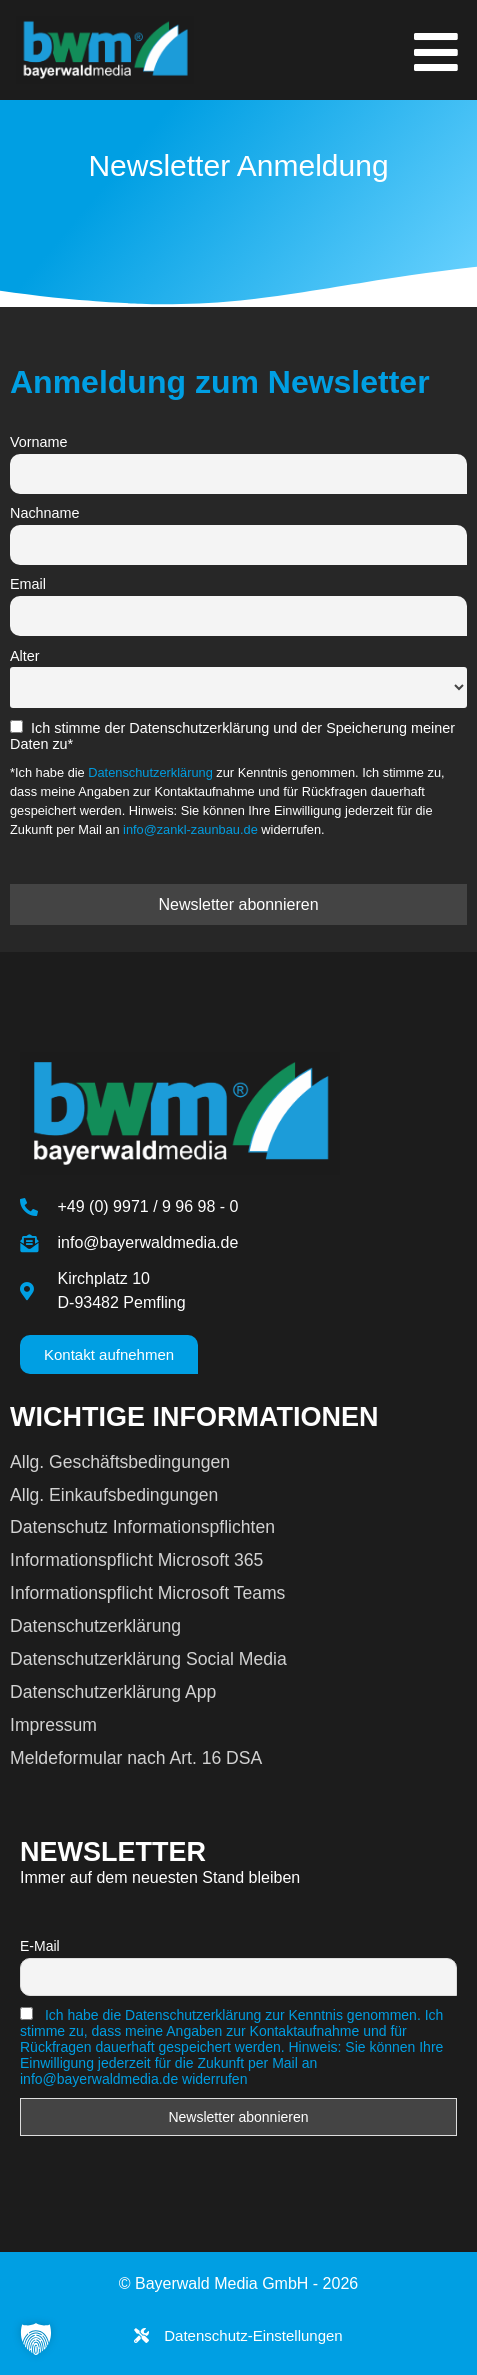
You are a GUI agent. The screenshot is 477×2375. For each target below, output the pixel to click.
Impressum (53, 1725)
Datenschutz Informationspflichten (142, 1527)
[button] (36, 2339)
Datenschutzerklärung (150, 772)
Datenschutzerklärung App (113, 1692)
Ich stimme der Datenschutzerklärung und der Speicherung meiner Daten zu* (232, 736)
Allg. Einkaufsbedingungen (114, 1495)
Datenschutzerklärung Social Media (148, 1659)
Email (28, 584)
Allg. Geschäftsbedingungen (120, 1462)
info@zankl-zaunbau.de (190, 829)
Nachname (45, 513)
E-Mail (40, 1946)
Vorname (39, 442)
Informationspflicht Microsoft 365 (136, 1560)
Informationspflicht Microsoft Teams (147, 1593)
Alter (25, 656)
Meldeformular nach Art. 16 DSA (136, 1758)
